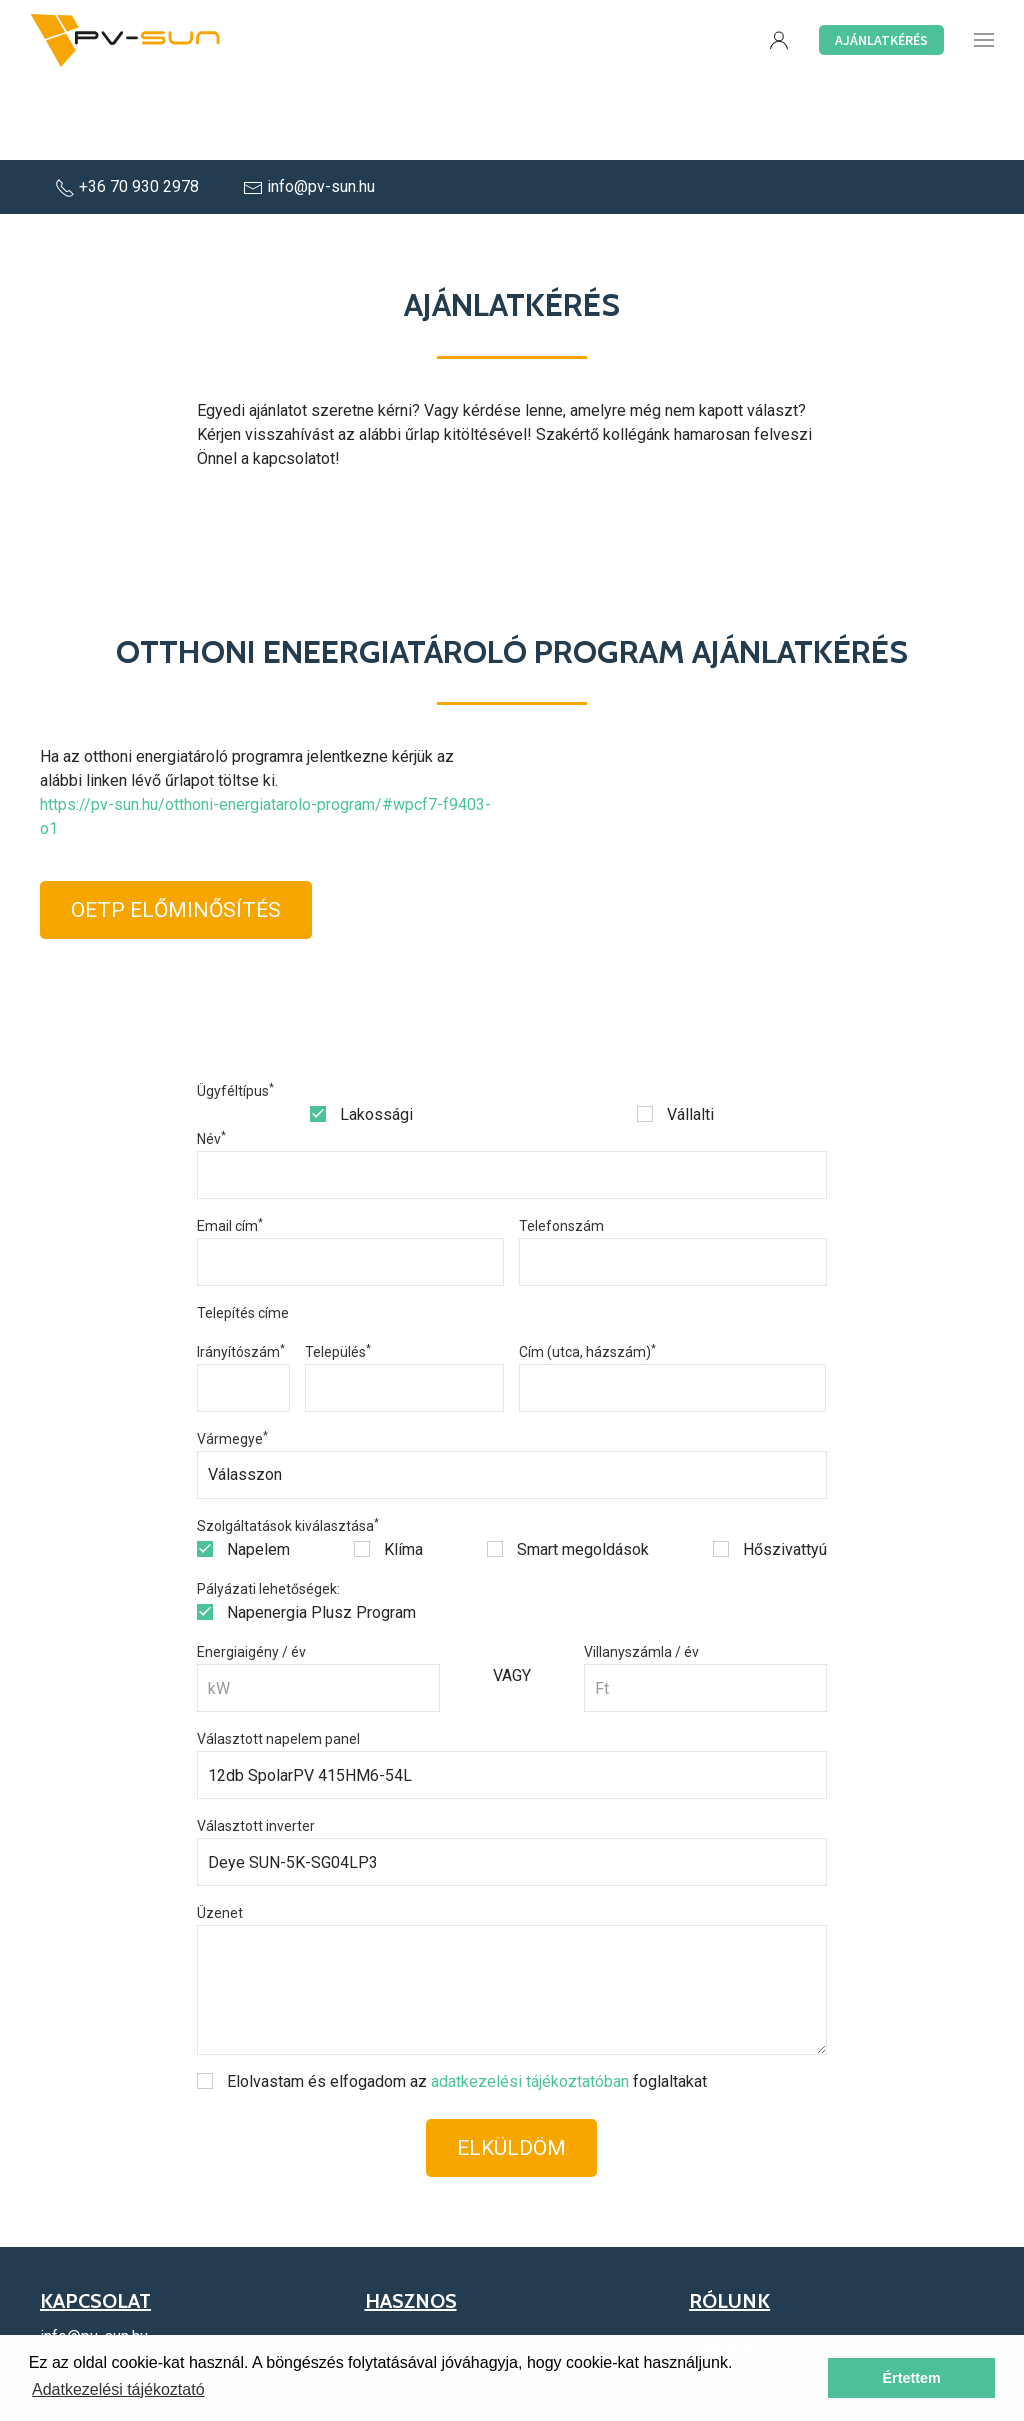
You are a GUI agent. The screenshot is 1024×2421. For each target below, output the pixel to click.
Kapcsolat (724, 2266)
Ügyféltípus (235, 1011)
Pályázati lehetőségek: (268, 1509)
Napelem (243, 1469)
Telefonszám (561, 1146)
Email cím (230, 1146)
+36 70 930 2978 (129, 106)
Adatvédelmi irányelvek (446, 2300)
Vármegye (232, 1359)
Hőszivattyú (770, 1469)
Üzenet (220, 1833)
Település (338, 1272)
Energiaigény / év (251, 1572)
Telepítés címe (243, 1233)
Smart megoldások (568, 1469)
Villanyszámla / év (641, 1572)
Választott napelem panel (278, 1659)
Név (211, 1059)
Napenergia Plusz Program (306, 1532)
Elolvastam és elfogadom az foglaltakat (452, 2001)
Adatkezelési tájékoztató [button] (118, 2389)
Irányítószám (241, 1272)
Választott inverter (256, 1746)
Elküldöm (511, 2068)
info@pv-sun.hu (309, 106)
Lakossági (361, 1034)
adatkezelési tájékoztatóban (530, 2001)
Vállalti (675, 1034)
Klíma (388, 1469)
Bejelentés (402, 2266)
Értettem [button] (911, 2378)
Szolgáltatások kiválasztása (288, 1446)
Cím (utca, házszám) (587, 1272)
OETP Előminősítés (176, 830)
